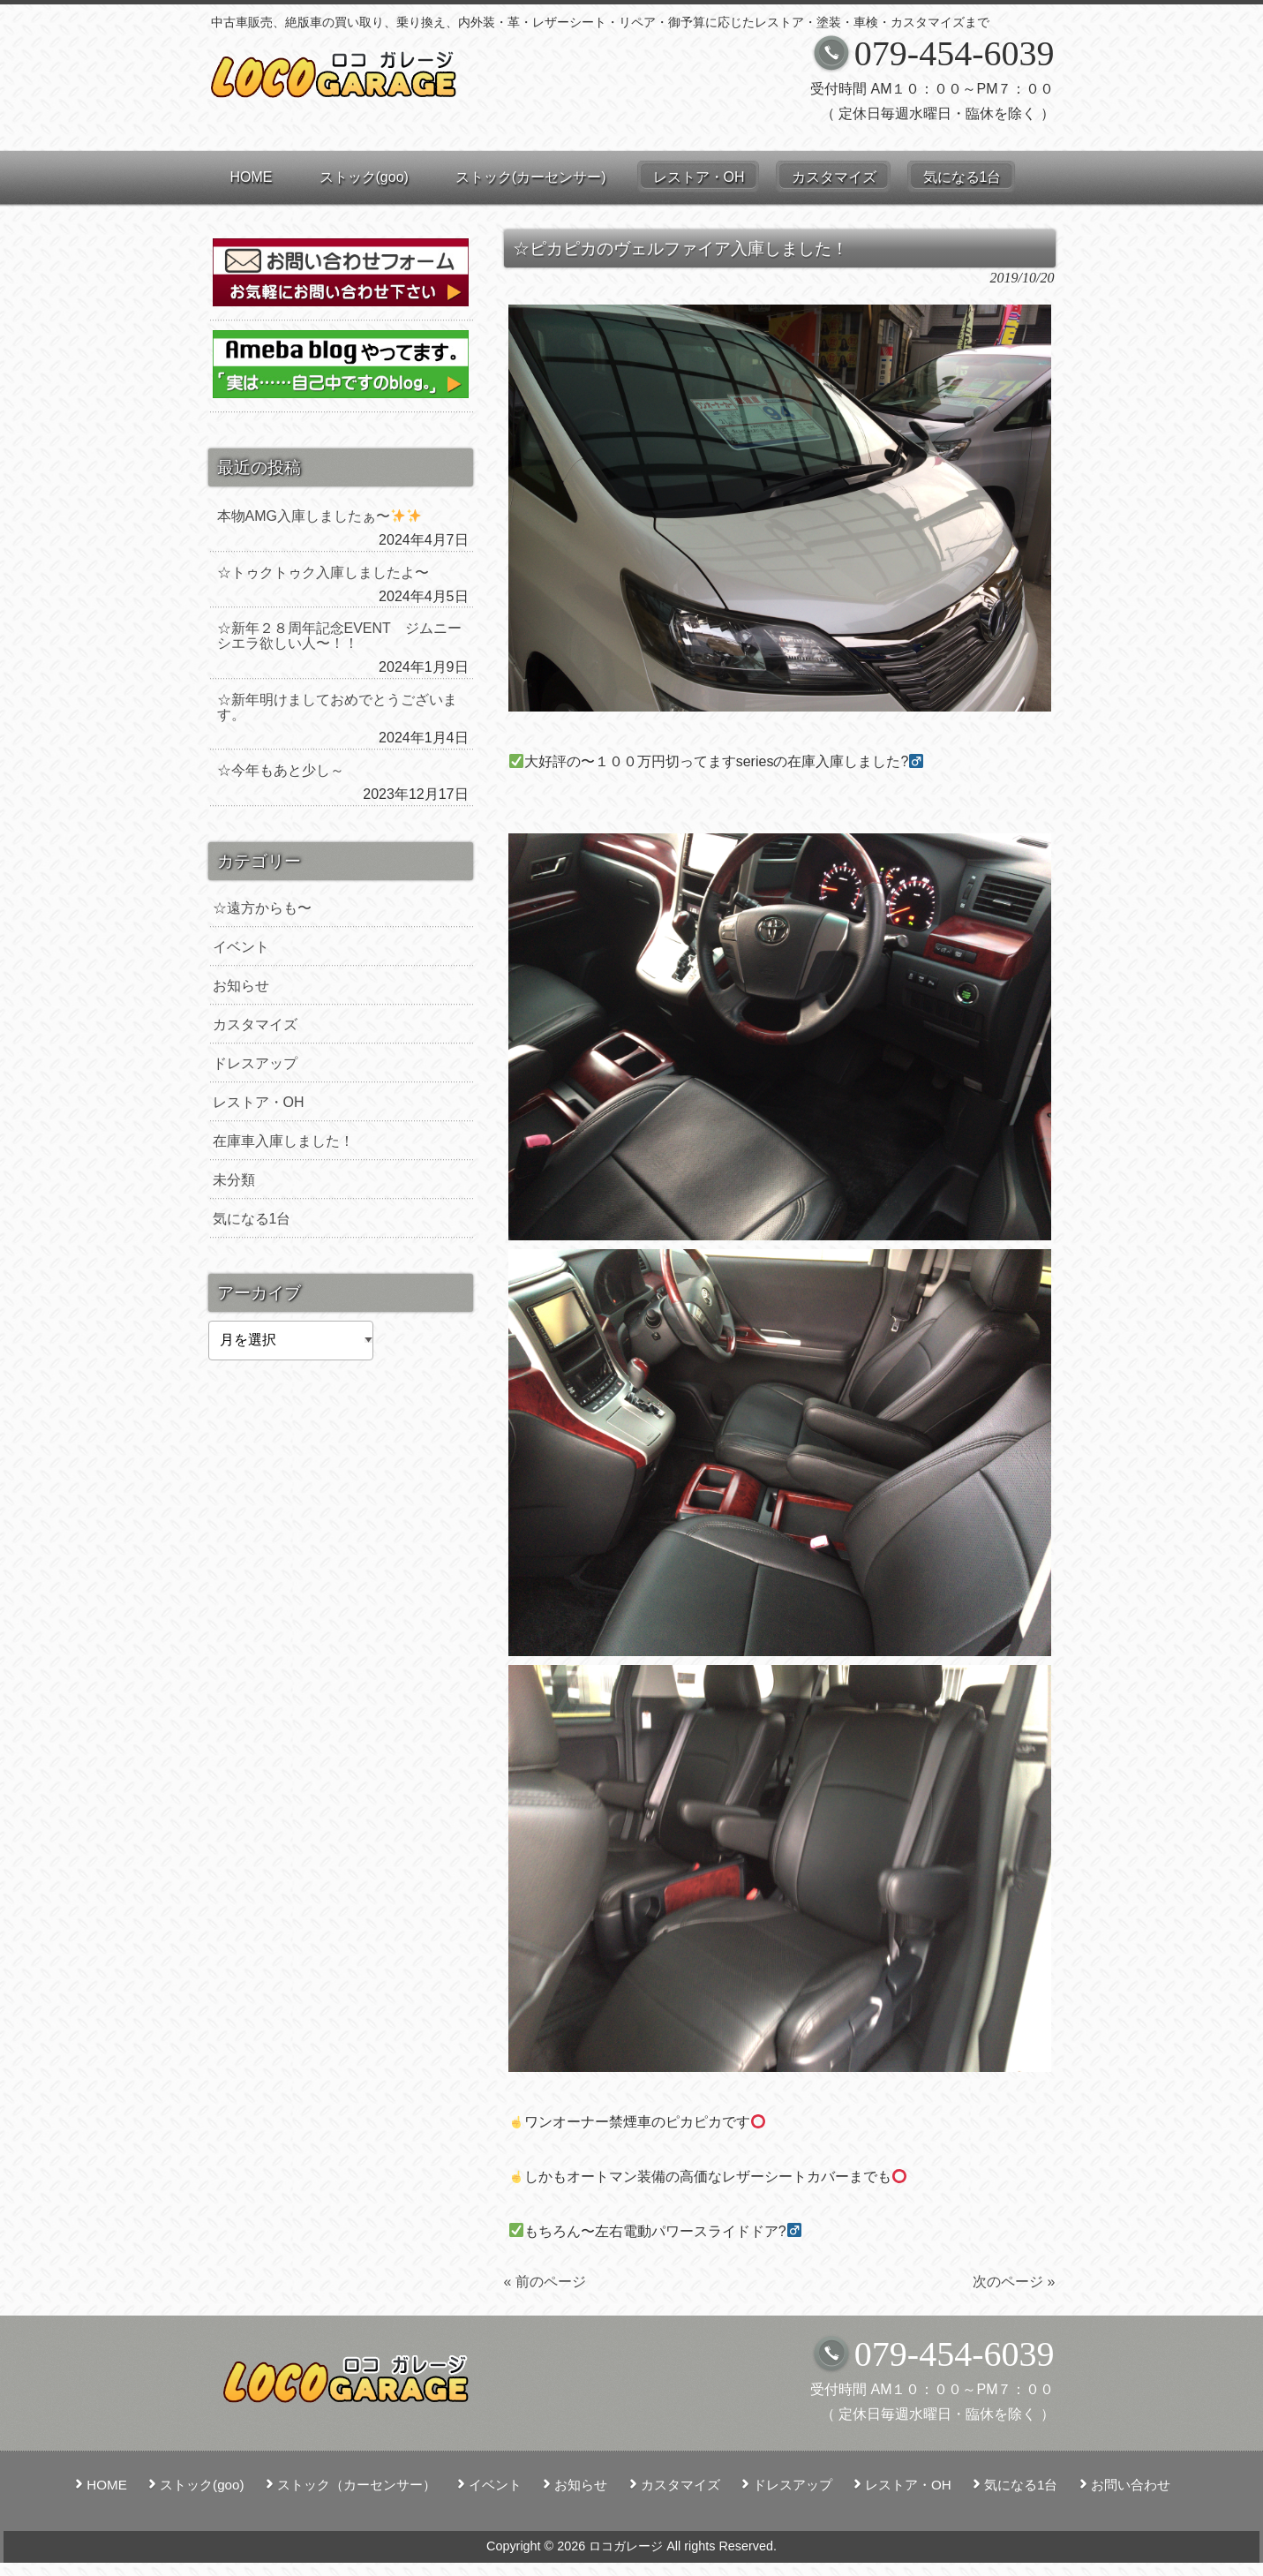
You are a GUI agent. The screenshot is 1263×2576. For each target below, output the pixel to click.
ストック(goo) (202, 2484)
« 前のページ (545, 2281)
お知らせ (241, 985)
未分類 (234, 1179)
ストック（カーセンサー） (356, 2484)
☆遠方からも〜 (262, 907)
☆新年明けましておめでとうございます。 (337, 707)
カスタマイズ (255, 1024)
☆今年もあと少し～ (280, 770)
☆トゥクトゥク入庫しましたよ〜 (323, 572)
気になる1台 (252, 1218)
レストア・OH (258, 1102)
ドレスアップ (255, 1063)
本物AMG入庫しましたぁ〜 (319, 515)
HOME (106, 2484)
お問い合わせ (1130, 2484)
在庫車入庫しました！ (283, 1141)
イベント (241, 946)
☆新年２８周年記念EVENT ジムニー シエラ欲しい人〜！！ (343, 636)
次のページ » (1014, 2281)
